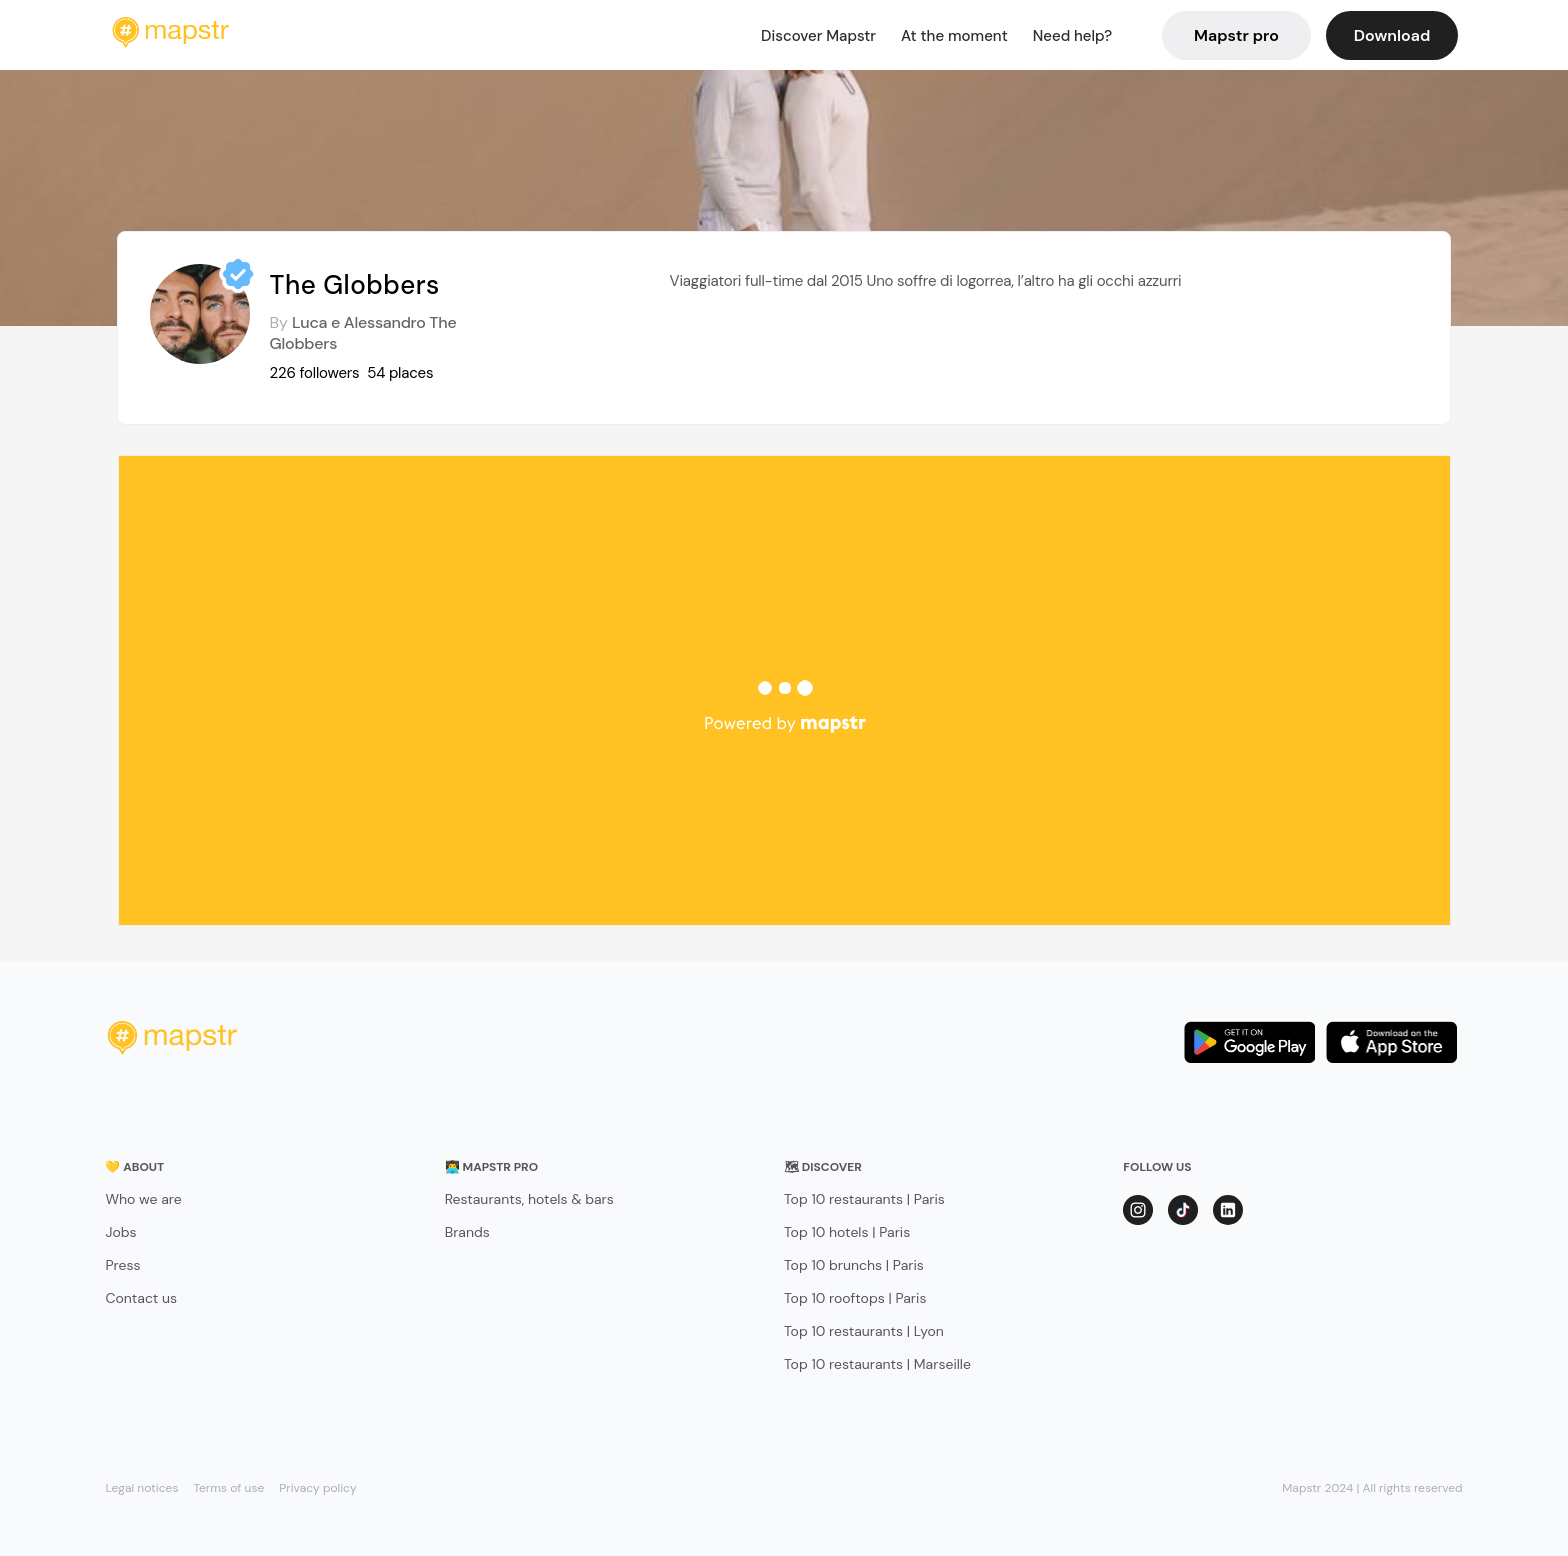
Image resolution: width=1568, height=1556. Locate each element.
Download (1392, 35)
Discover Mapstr (818, 36)
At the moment (954, 36)
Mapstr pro (1236, 35)
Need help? (1072, 36)
